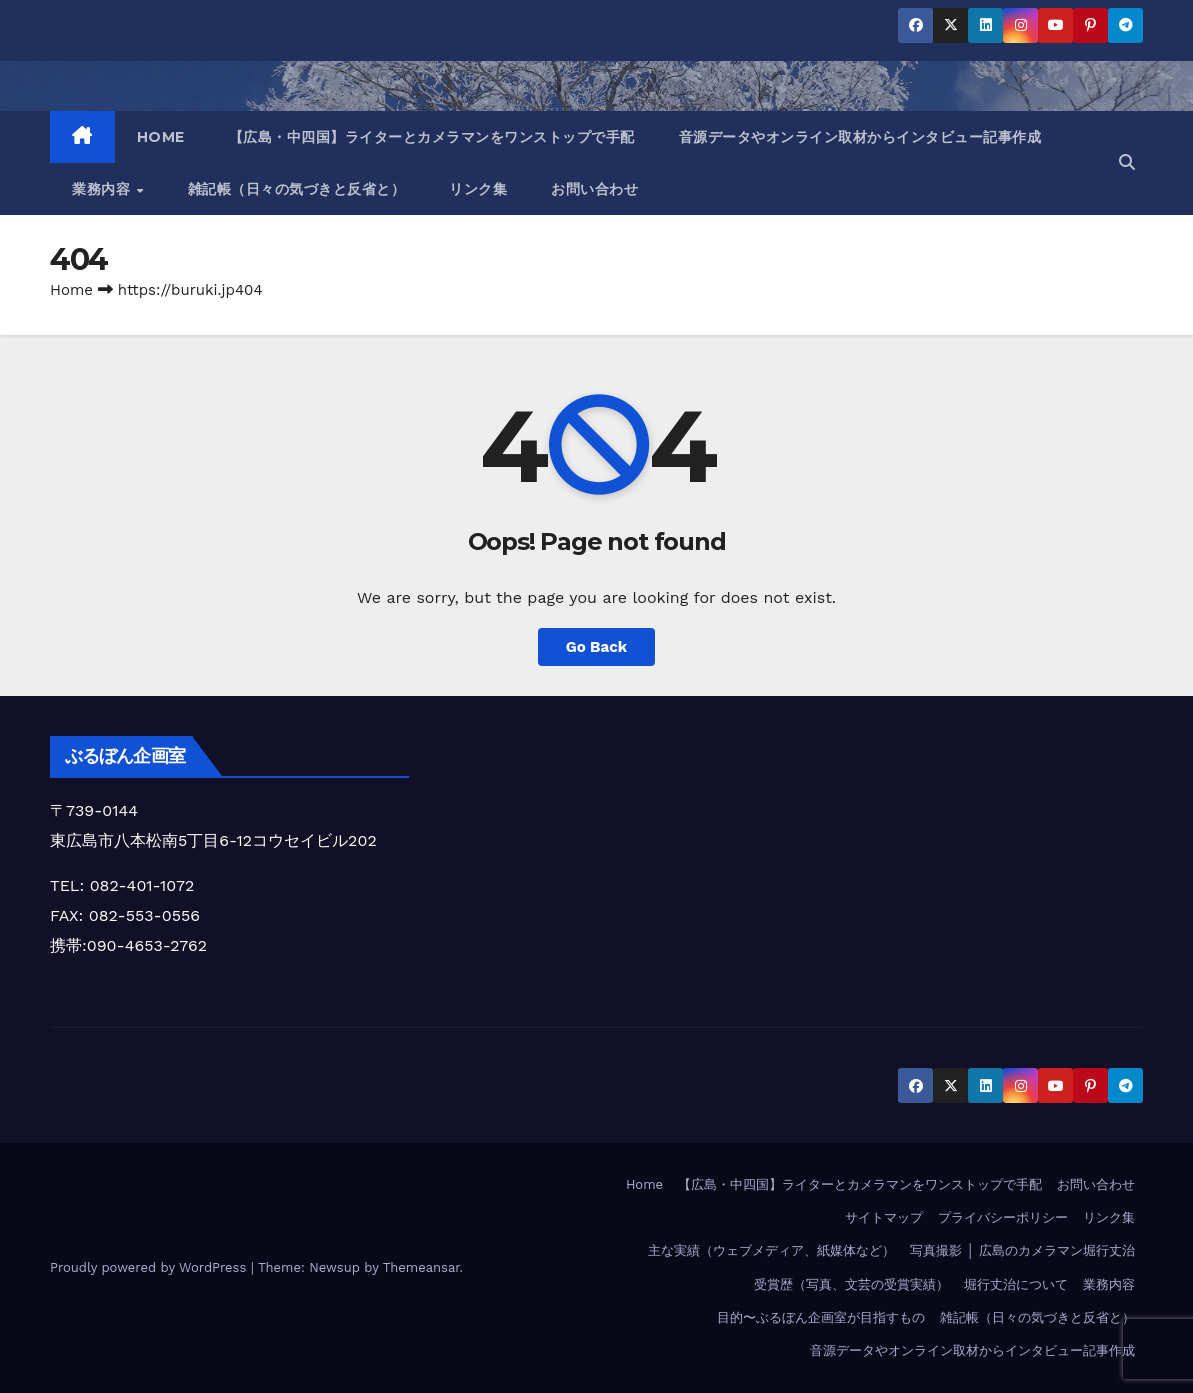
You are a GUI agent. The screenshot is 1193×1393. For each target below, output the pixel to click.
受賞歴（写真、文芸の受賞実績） (851, 1284)
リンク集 (478, 189)
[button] (1127, 162)
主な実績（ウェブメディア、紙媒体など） (771, 1250)
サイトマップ (884, 1217)
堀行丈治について (1016, 1284)
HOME (161, 137)
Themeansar (421, 1267)
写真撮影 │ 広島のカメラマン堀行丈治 (1022, 1250)
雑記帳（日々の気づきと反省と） (297, 189)
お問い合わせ (594, 189)
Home (71, 290)
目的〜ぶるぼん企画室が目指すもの (821, 1317)
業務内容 (103, 189)
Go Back (597, 647)
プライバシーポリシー (1003, 1217)
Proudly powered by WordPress (150, 1267)
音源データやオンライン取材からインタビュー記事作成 (860, 137)
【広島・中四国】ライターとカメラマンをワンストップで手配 (432, 137)
